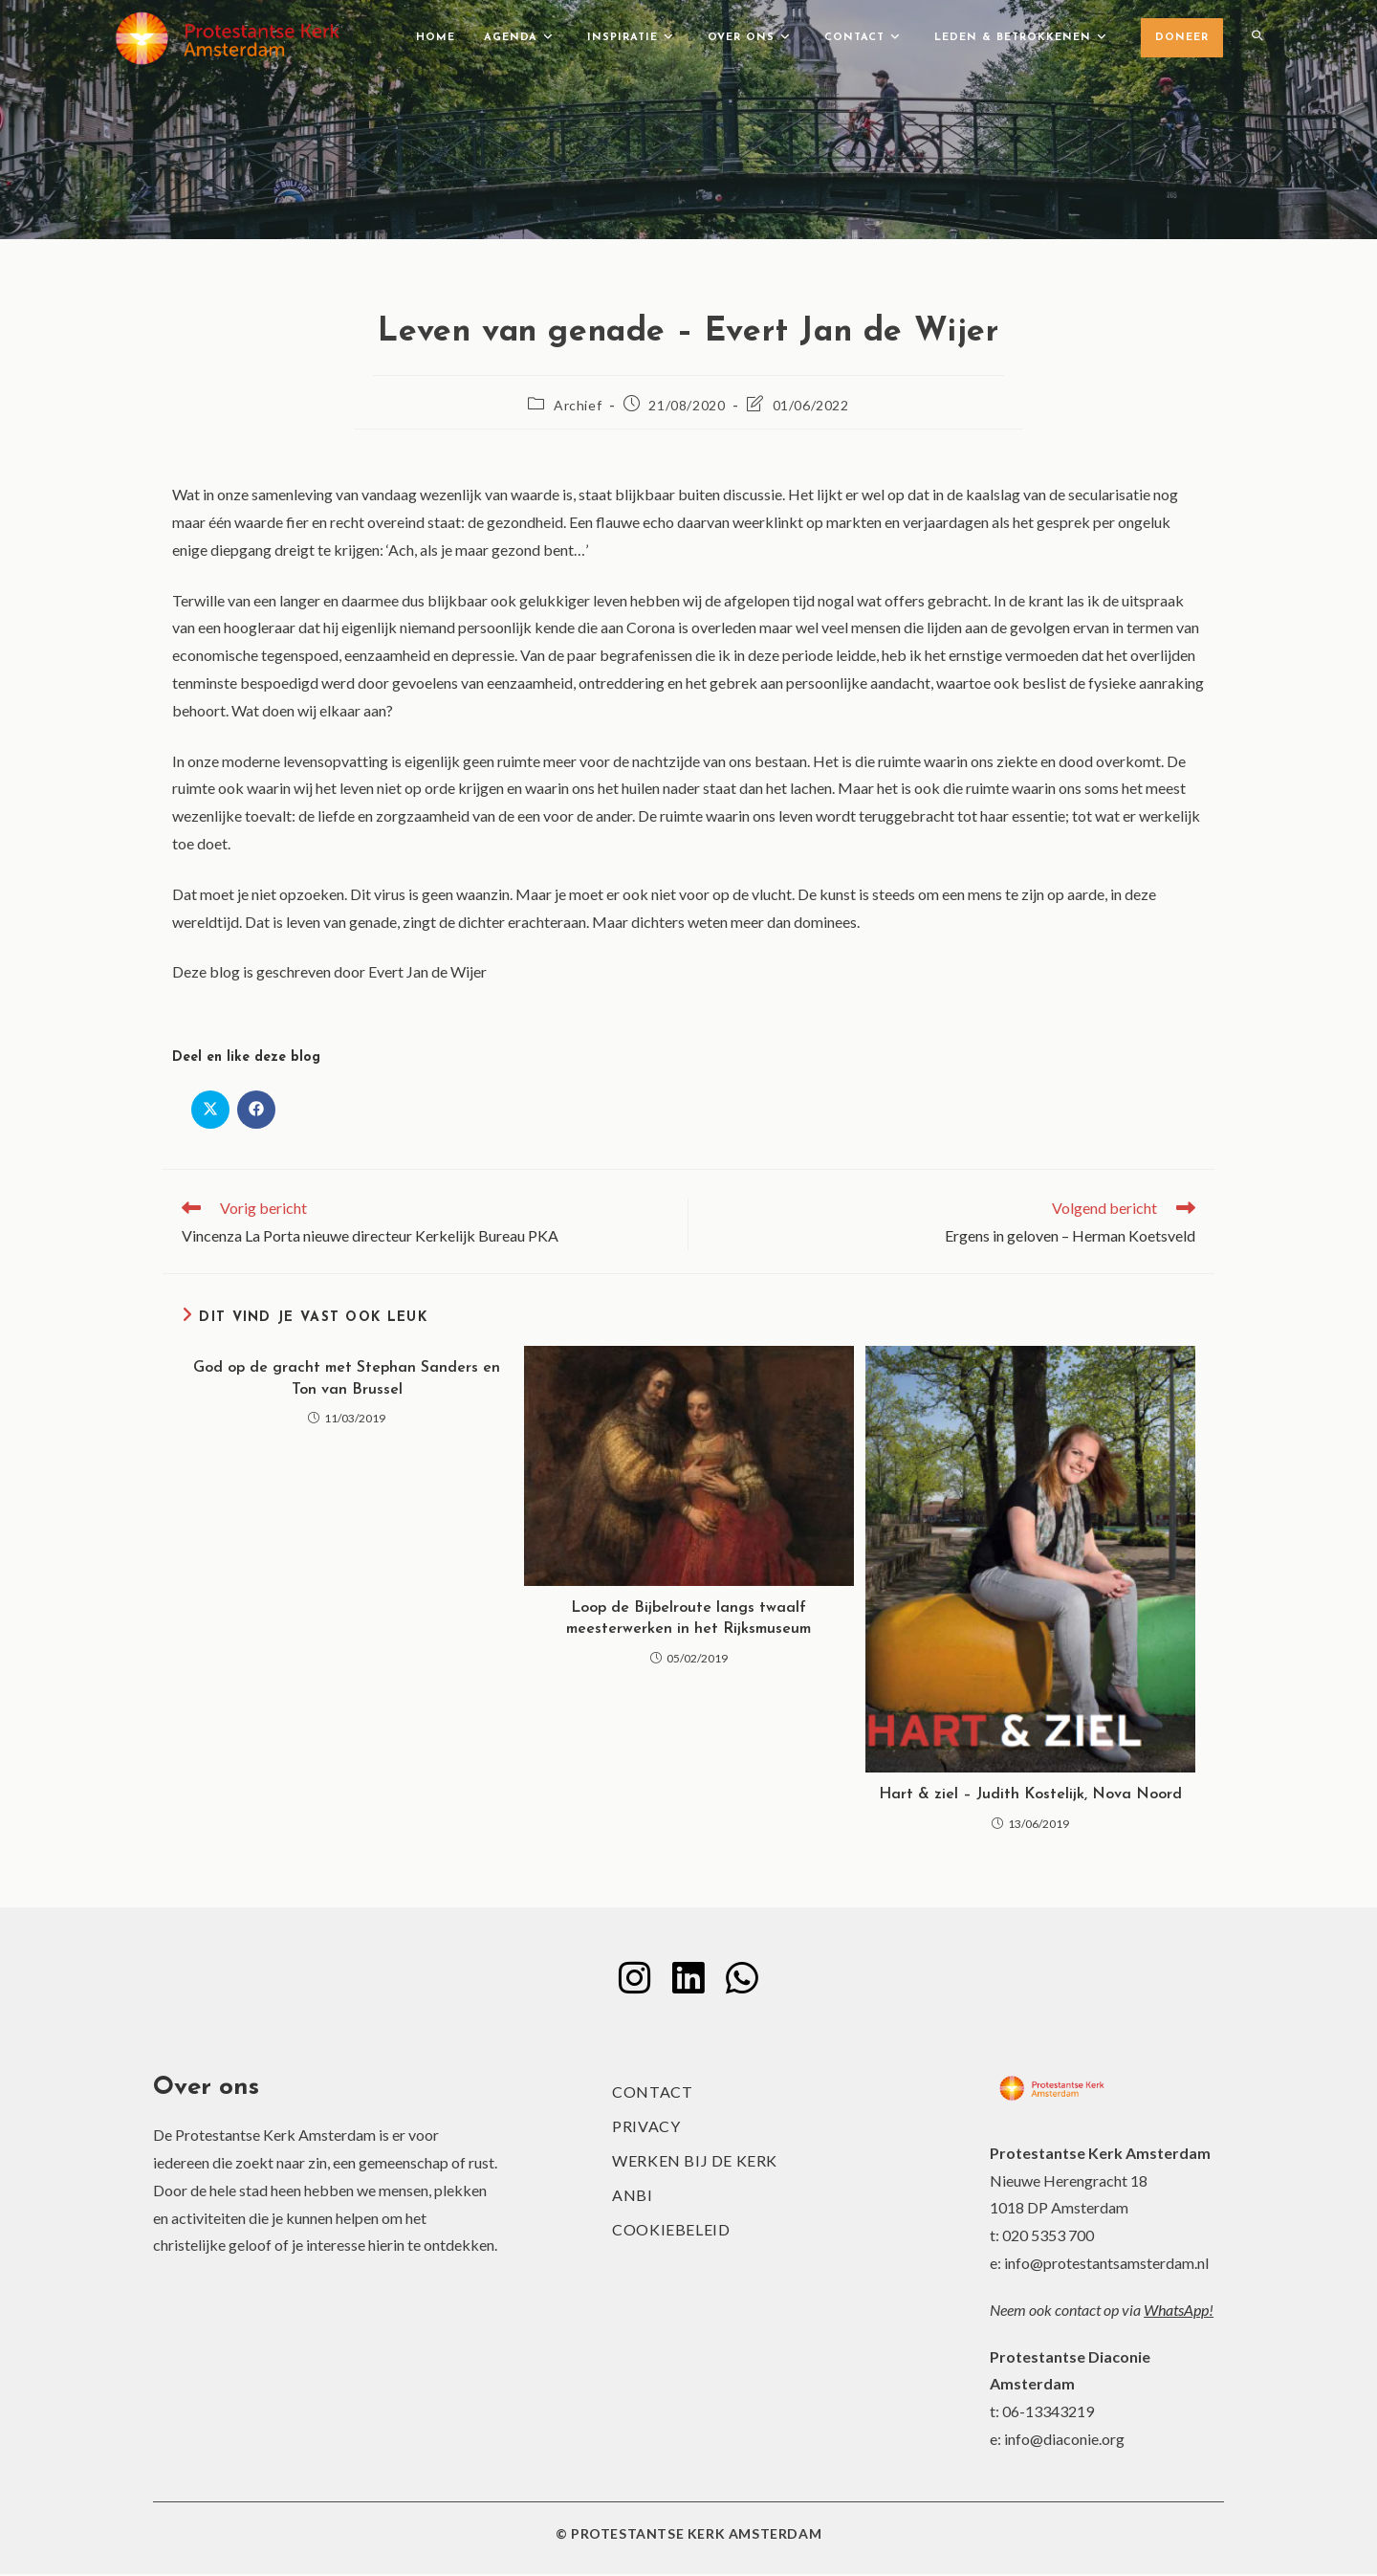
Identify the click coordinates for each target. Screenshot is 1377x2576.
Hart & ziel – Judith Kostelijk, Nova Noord (1030, 1794)
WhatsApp (1176, 2310)
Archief (577, 405)
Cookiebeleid (671, 2231)
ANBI (632, 2197)
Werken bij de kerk (694, 2162)
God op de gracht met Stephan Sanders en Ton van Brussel (346, 1378)
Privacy (646, 2128)
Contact (652, 2093)
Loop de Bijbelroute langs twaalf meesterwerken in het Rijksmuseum (688, 1618)
